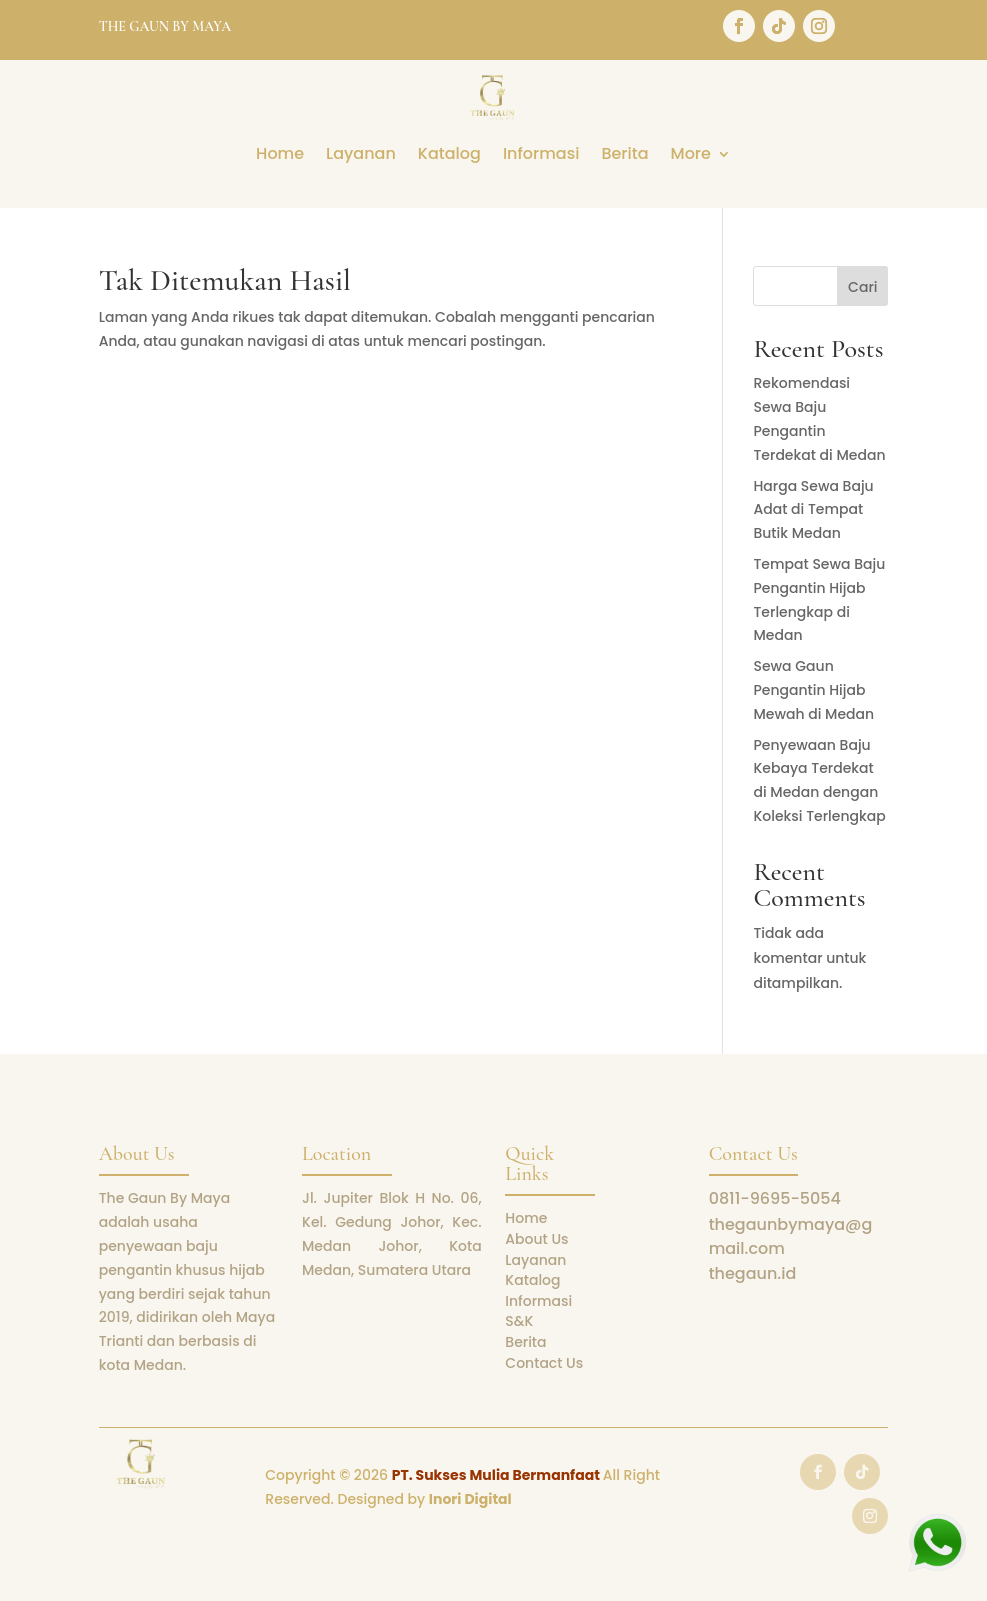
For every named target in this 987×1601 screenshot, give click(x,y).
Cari (862, 287)
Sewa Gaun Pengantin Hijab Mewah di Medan (813, 690)
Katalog (449, 156)
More (691, 156)
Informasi (541, 156)
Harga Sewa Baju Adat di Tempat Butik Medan (813, 510)
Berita (624, 156)
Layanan (361, 156)
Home (280, 156)
